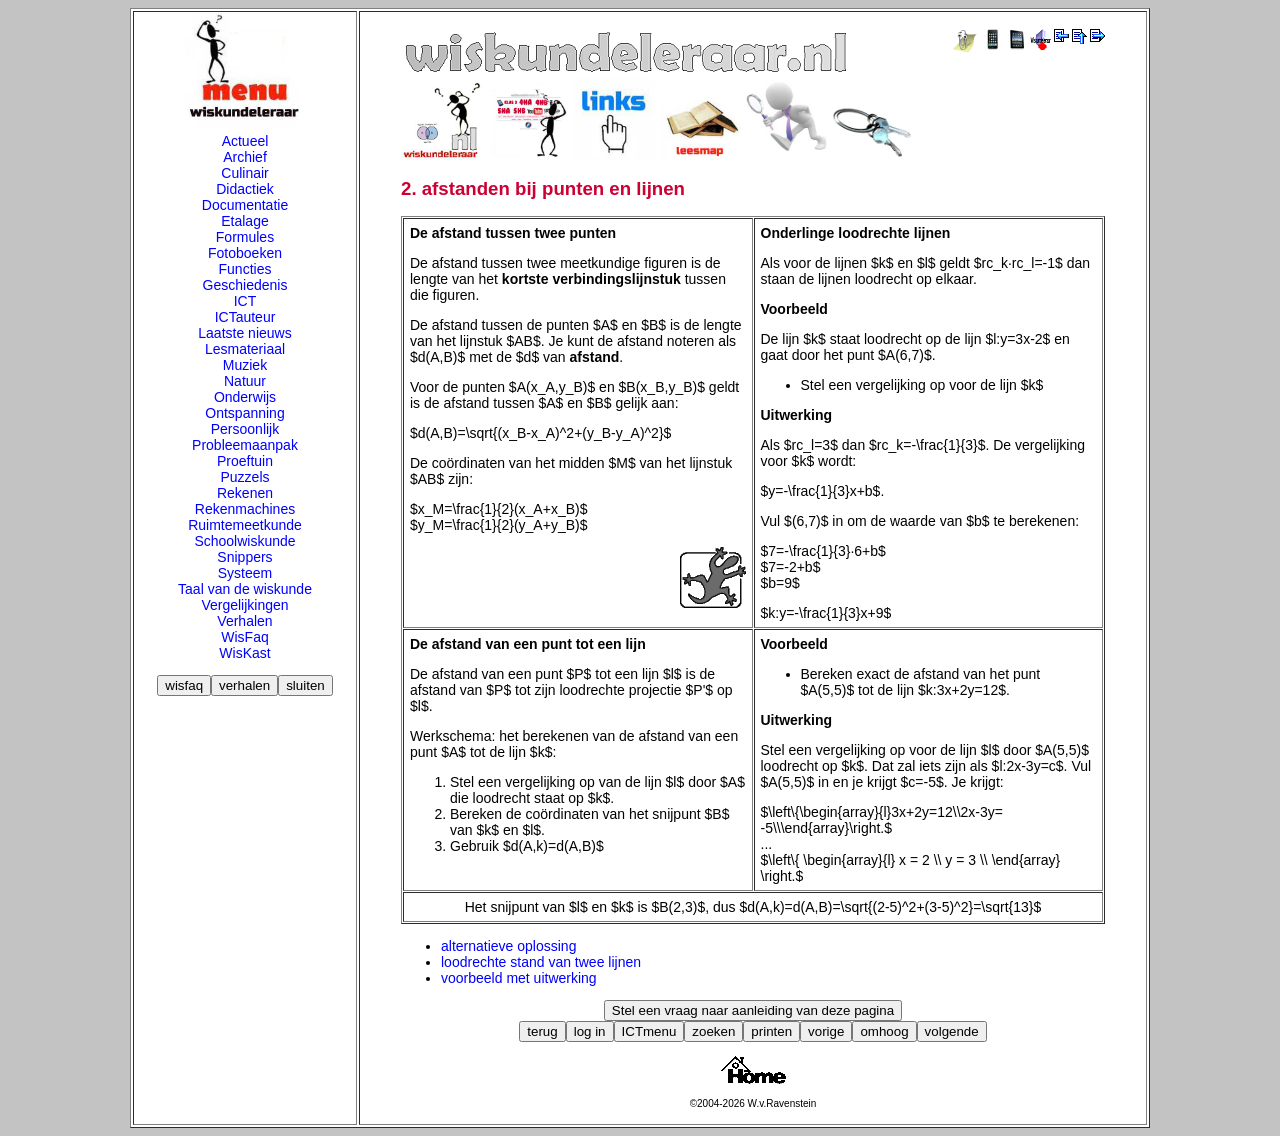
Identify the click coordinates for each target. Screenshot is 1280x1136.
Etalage (244, 221)
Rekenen (245, 493)
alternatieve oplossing (508, 946)
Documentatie (245, 205)
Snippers (244, 557)
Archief (245, 157)
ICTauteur (245, 317)
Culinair (244, 173)
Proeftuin (245, 461)
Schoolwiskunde (244, 541)
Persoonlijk (245, 429)
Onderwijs (245, 397)
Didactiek (245, 189)
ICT (245, 301)
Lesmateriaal (245, 349)
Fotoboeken (245, 253)
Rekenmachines (245, 509)
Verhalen (244, 621)
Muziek (245, 365)
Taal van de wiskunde (245, 589)
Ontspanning (244, 413)
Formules (245, 237)
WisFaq (244, 637)
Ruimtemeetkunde (245, 525)
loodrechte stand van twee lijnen (541, 962)
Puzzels (244, 477)
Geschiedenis (245, 285)
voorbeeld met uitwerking (519, 978)
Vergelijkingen (244, 605)
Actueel (245, 141)
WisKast (244, 653)
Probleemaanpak (245, 445)
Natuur (245, 381)
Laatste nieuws (244, 333)
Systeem (245, 573)
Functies (245, 269)
